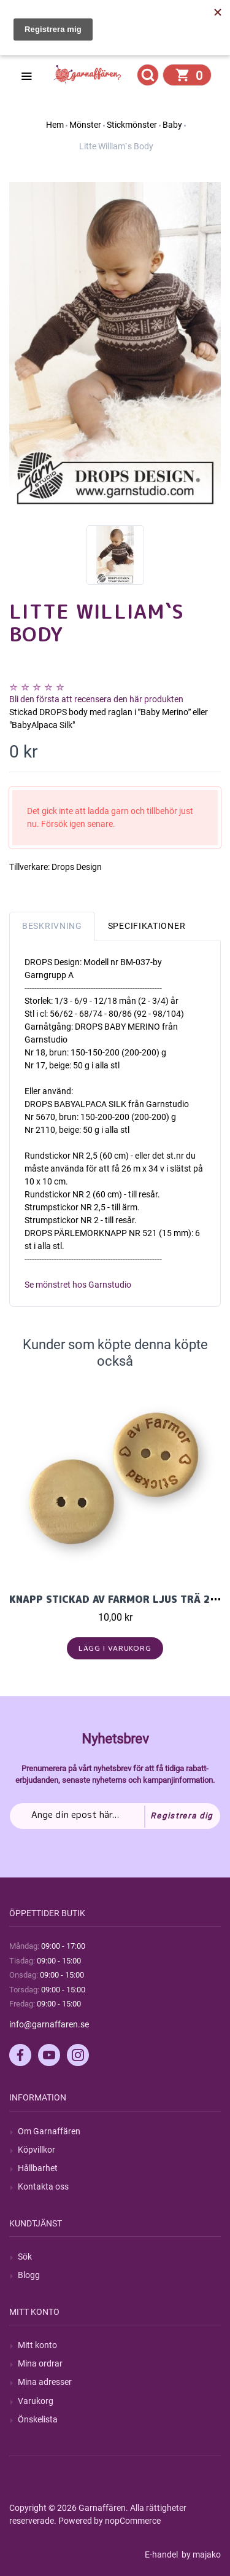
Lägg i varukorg (115, 1648)
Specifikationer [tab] (147, 926)
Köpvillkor (36, 2150)
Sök (25, 2256)
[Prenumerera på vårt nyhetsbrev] (115, 1816)
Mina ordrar (40, 2363)
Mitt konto (37, 2345)
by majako (200, 2554)
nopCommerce (133, 2521)
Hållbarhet (38, 2168)
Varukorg (35, 2401)
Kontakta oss (43, 2186)
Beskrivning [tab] (52, 926)
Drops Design (77, 867)
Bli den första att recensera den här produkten (96, 699)
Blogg (29, 2275)
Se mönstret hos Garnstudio (78, 1285)
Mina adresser (45, 2382)
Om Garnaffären (49, 2131)
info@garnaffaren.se (49, 2024)
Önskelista (38, 2419)
